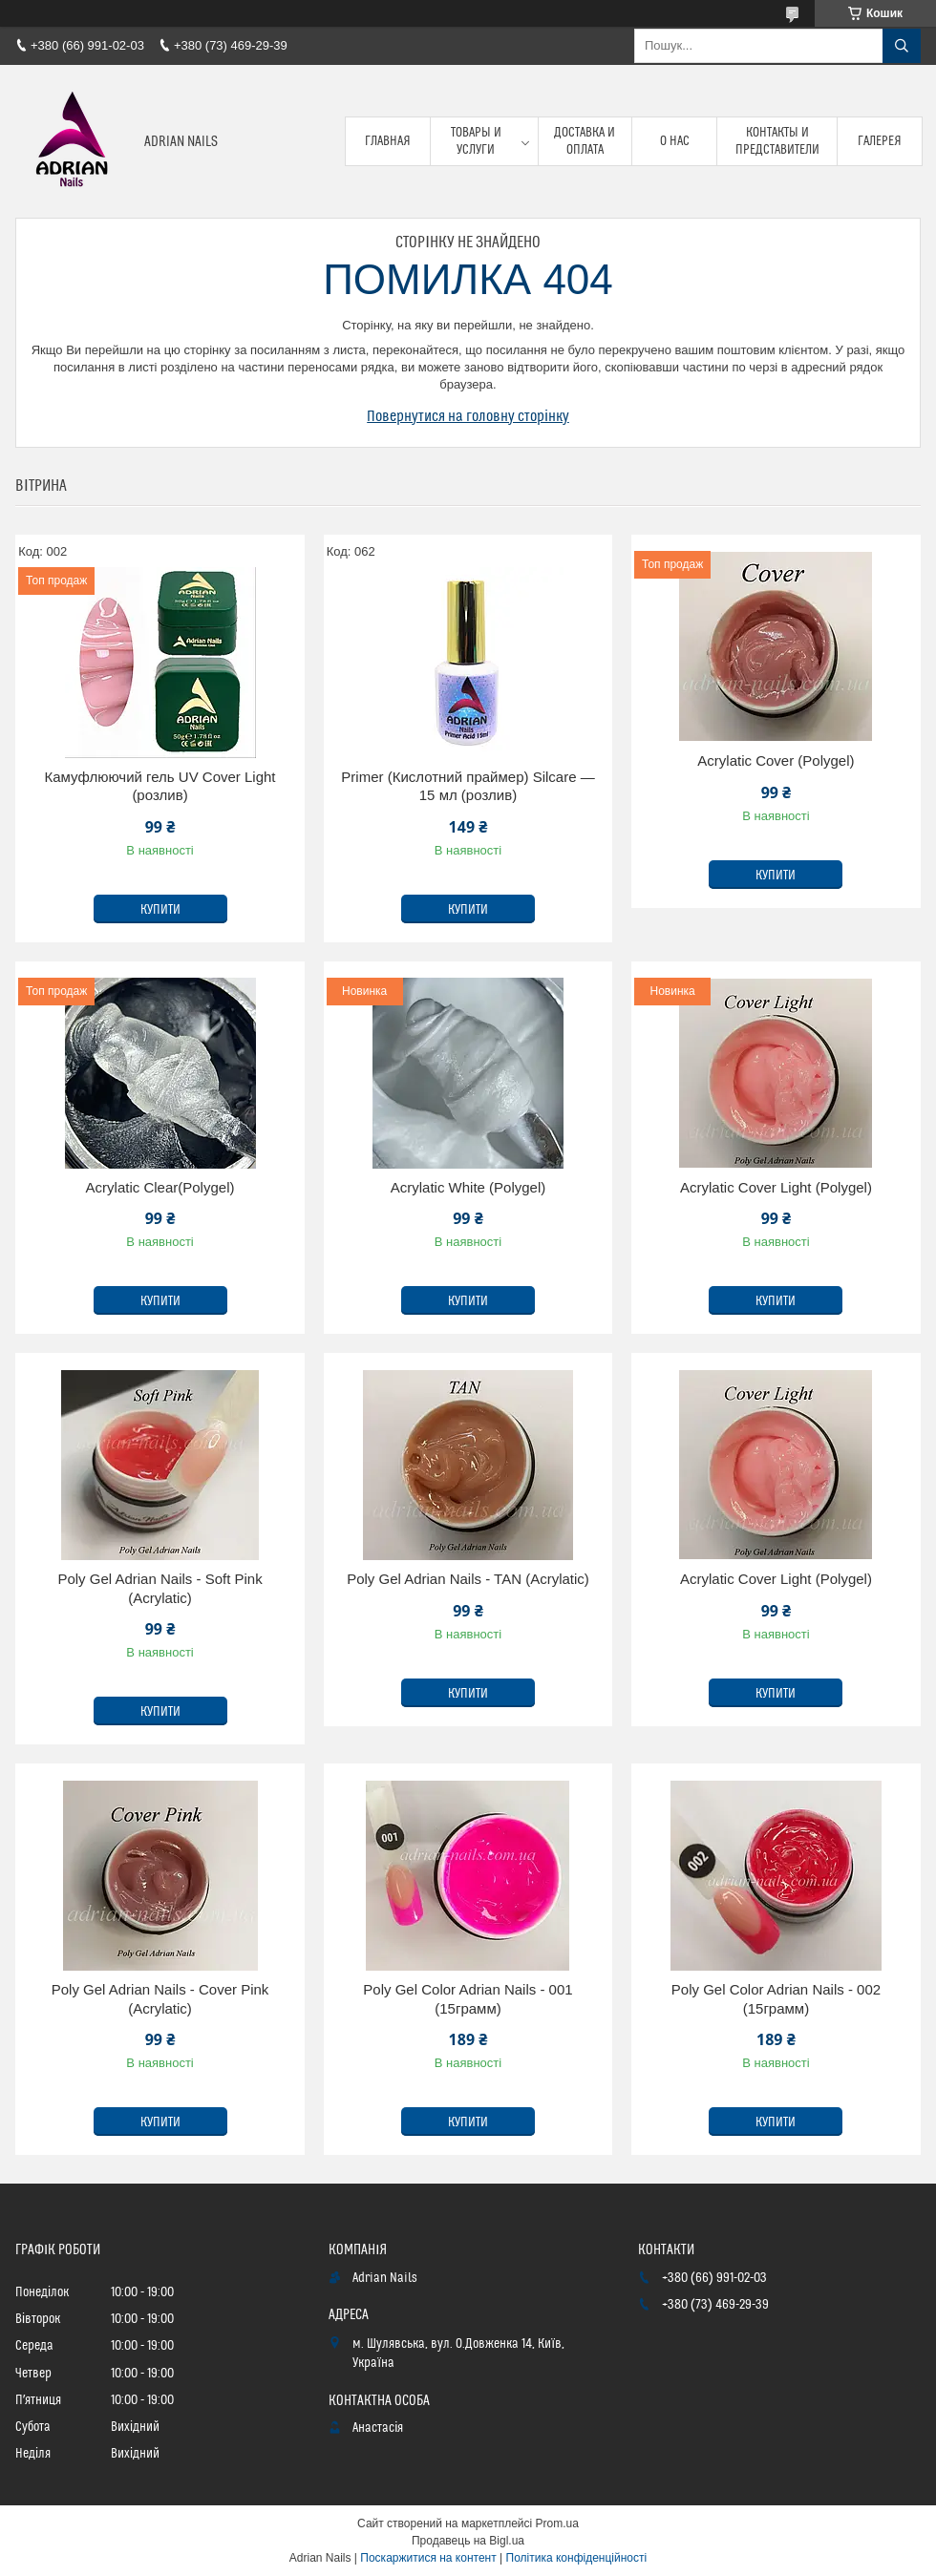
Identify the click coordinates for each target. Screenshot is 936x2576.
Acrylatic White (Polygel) (468, 1187)
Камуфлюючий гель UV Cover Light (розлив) (160, 786)
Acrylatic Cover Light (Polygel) (776, 1187)
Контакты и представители (777, 141)
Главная (388, 141)
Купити (160, 910)
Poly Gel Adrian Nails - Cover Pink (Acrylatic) (160, 1998)
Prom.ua (557, 2523)
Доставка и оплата (584, 141)
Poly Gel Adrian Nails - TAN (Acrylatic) (468, 1579)
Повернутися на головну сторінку (468, 416)
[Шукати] (902, 46)
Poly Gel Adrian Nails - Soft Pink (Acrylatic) (159, 1588)
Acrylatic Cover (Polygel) (775, 760)
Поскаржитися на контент (428, 2558)
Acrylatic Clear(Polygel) (160, 1187)
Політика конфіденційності (577, 2558)
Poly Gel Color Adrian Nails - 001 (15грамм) (467, 1998)
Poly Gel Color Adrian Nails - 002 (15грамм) (776, 1998)
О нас (675, 141)
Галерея (880, 141)
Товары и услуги (476, 141)
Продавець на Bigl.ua (468, 2540)
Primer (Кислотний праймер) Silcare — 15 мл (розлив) (467, 786)
